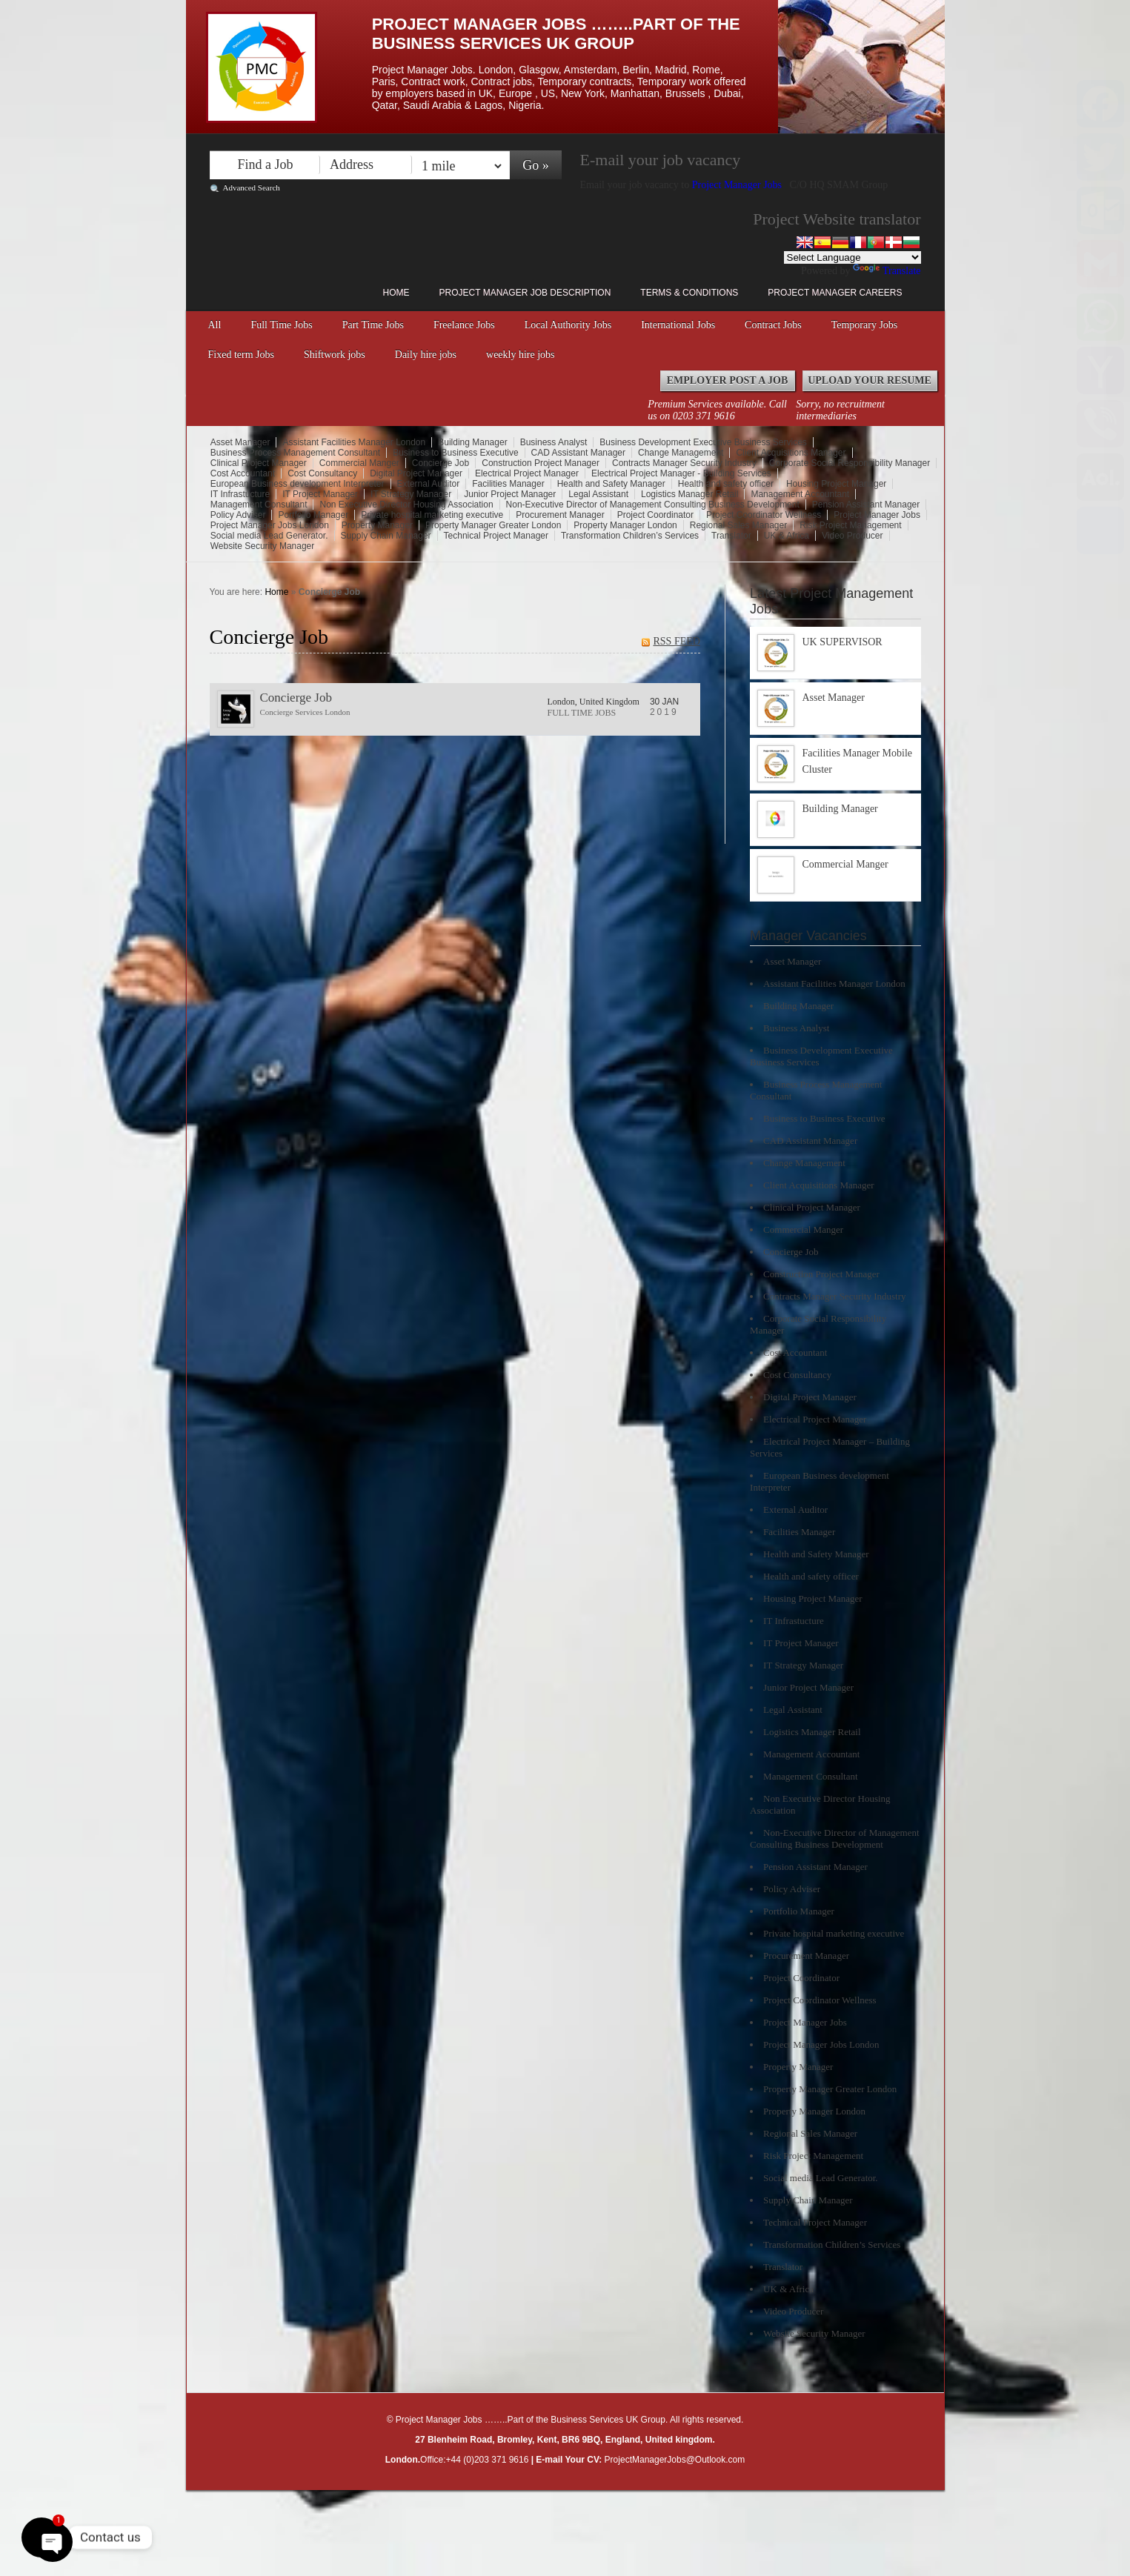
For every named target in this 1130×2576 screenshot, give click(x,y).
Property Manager (377, 525)
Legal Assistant (598, 494)
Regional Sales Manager (738, 525)
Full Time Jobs (281, 324)
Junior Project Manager (510, 494)
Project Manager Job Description (525, 292)
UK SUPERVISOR (842, 642)
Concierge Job (440, 463)
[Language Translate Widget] (852, 257)
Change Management (680, 452)
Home (396, 292)
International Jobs (678, 324)
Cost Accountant (242, 473)
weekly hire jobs (520, 354)
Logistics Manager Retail (689, 494)
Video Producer (852, 535)
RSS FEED (676, 641)
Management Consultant (259, 504)
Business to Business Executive (455, 452)
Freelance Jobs (464, 324)
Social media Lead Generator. (269, 535)
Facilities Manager (508, 484)
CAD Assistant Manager (578, 452)
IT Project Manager (320, 494)
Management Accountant (800, 494)
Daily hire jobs (425, 354)
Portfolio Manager (313, 515)
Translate (887, 270)
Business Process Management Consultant (295, 452)
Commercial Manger (359, 463)
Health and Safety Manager (611, 484)
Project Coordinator (655, 515)
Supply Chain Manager (386, 535)
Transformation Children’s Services (630, 535)
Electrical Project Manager (527, 473)
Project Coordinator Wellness (763, 515)
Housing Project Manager (836, 484)
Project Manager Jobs (738, 184)
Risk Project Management (850, 525)
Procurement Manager (560, 515)
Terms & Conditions (689, 292)
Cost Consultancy (322, 473)
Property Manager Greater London (493, 525)
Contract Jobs (773, 324)
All (215, 324)
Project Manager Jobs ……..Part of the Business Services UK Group (556, 34)
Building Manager (472, 442)
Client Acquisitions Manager (790, 452)
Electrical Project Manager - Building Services (681, 473)
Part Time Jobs (373, 324)
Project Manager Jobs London (269, 525)
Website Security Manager (262, 546)
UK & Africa (786, 535)
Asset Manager (240, 442)
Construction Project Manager (540, 463)
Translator (731, 535)
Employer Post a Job (727, 380)
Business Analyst (554, 442)
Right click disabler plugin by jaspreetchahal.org (519, 2498)
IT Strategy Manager (410, 494)
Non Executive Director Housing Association (406, 504)
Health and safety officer (726, 484)
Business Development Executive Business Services (702, 442)
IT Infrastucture (240, 494)
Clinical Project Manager (258, 463)
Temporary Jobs (864, 324)
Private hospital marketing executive (432, 515)
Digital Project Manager (416, 473)
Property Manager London (625, 525)
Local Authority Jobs (568, 324)
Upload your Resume (869, 380)
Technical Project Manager (496, 535)
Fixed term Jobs (241, 354)
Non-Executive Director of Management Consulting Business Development (653, 504)
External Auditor (428, 484)
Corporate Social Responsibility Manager (849, 463)
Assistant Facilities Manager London (353, 442)
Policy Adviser (238, 515)
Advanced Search (251, 187)
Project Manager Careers (835, 292)
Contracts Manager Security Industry (684, 463)
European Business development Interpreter (297, 484)
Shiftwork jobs (334, 354)
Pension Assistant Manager (866, 504)
